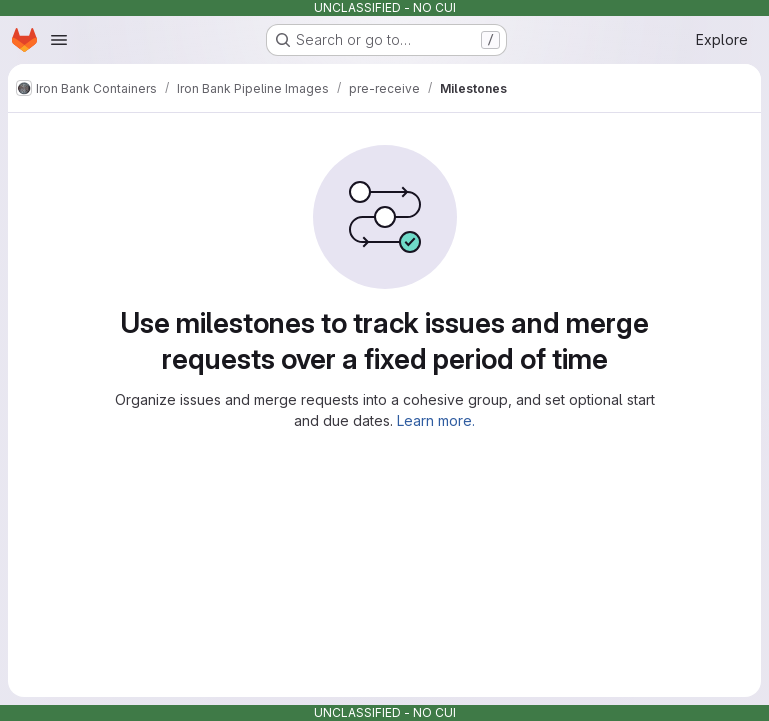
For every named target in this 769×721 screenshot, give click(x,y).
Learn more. (436, 420)
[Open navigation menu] (59, 40)
